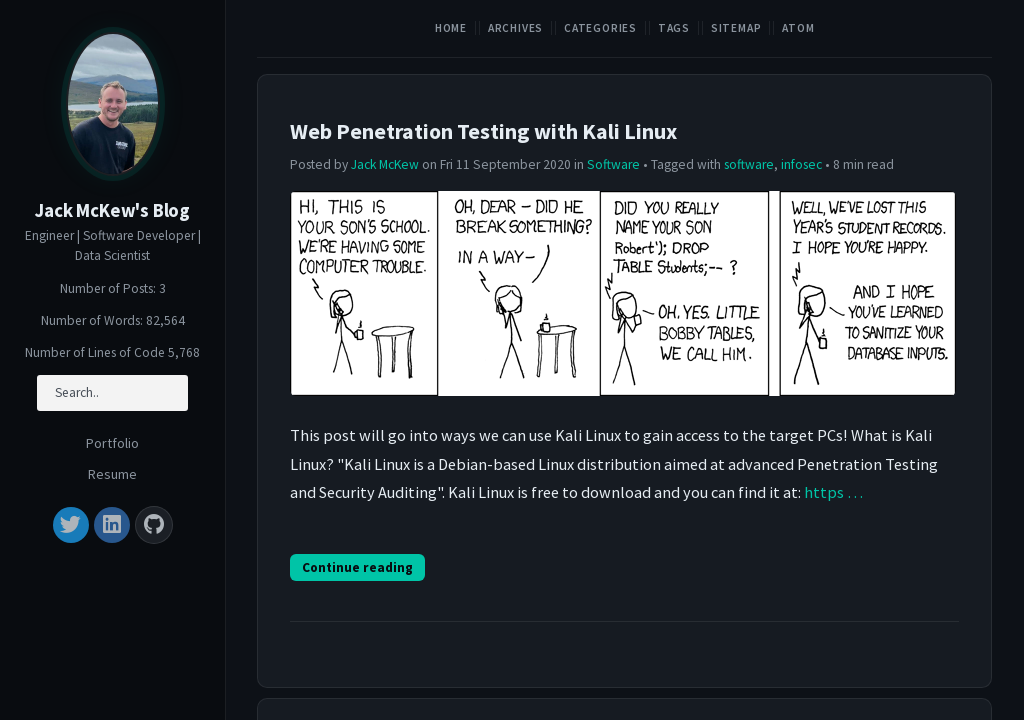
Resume (112, 474)
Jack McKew (385, 164)
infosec (801, 164)
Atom (798, 28)
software (749, 164)
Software (613, 164)
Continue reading (357, 567)
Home (451, 28)
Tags (674, 28)
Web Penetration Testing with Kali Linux (483, 131)
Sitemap (736, 28)
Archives (515, 28)
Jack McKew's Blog (112, 210)
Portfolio (112, 443)
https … (833, 492)
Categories (600, 28)
